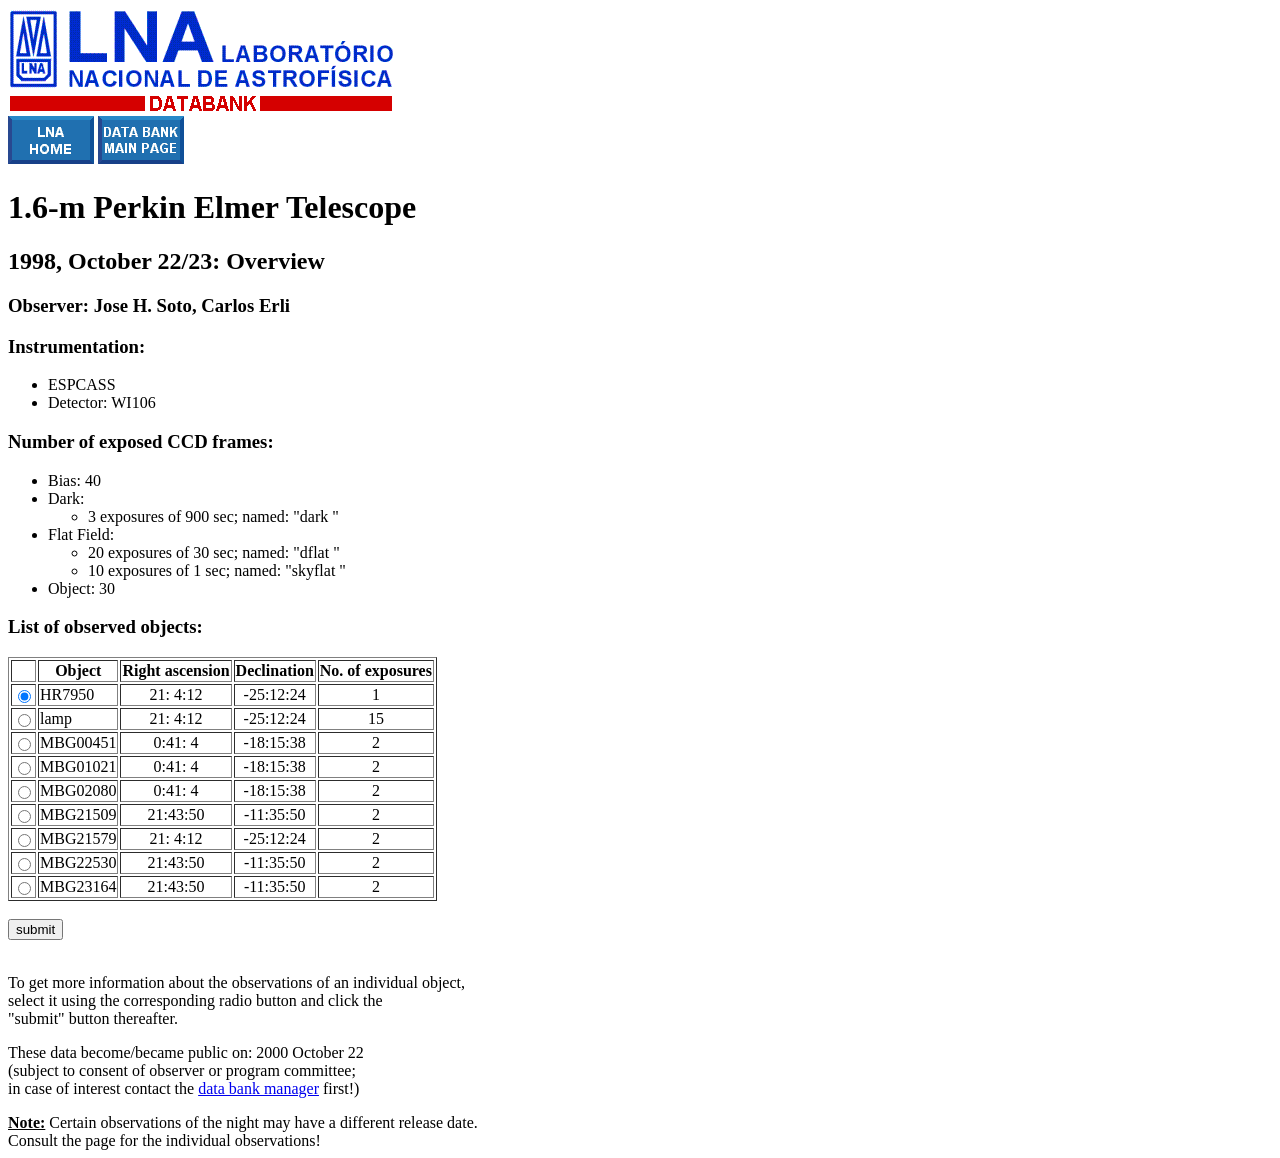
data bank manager (258, 1088)
